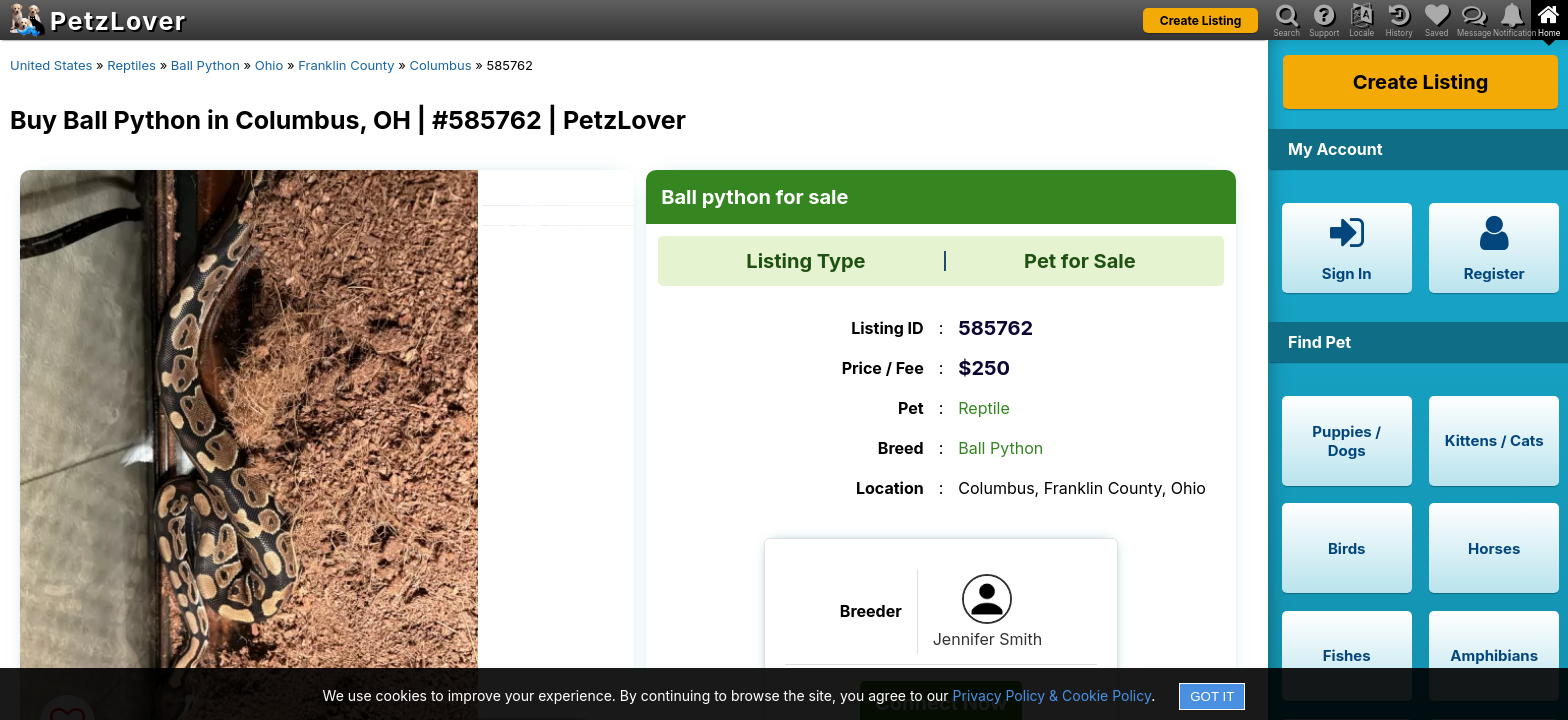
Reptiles (131, 65)
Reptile (984, 408)
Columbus (441, 65)
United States (51, 65)
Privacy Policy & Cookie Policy (1052, 695)
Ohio (269, 65)
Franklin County (346, 65)
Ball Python (205, 65)
